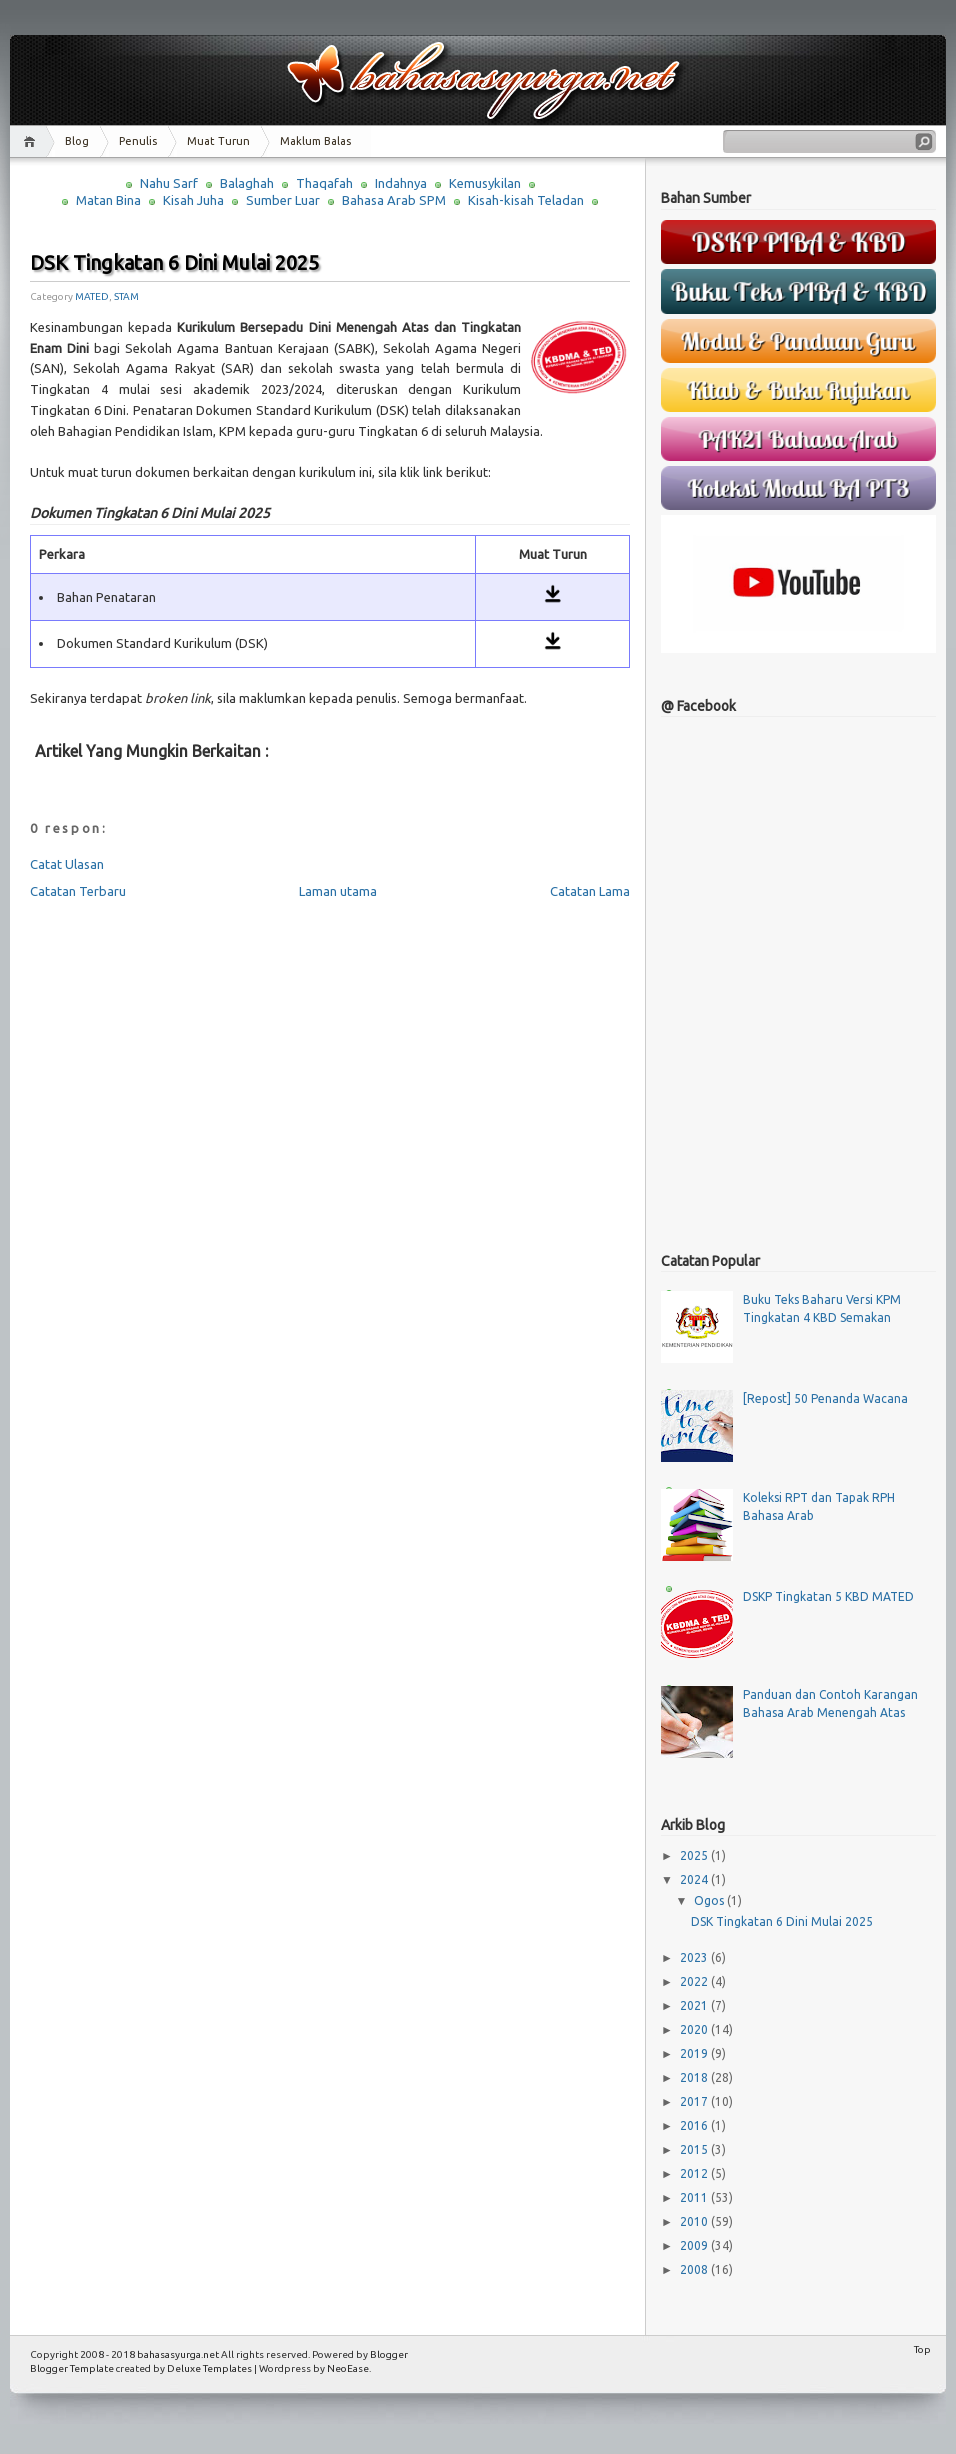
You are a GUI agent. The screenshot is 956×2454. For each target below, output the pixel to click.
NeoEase (348, 2368)
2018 (695, 2077)
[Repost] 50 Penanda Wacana (825, 1398)
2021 (695, 2005)
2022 (695, 1981)
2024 (695, 1879)
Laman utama (338, 891)
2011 (695, 2197)
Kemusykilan (485, 183)
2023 (695, 1957)
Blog (77, 141)
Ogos (710, 1900)
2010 (695, 2221)
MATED (92, 296)
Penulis (138, 141)
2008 (695, 2269)
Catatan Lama (590, 891)
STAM (126, 296)
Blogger (389, 2354)
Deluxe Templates (209, 2368)
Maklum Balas (315, 141)
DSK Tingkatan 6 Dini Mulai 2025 (174, 262)
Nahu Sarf (169, 183)
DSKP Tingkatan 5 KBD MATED (828, 1596)
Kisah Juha (193, 200)
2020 (695, 2029)
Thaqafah (324, 183)
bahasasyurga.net (178, 2354)
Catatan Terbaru (78, 891)
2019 (695, 2053)
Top (922, 2349)
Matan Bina (108, 200)
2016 (695, 2125)
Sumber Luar (283, 200)
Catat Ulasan (67, 864)
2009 (695, 2245)
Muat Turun (218, 141)
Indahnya (401, 183)
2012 (695, 2173)
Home (32, 141)
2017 (695, 2101)
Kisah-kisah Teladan (526, 200)
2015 (695, 2149)
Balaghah (247, 183)
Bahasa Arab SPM (394, 200)
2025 (695, 1855)
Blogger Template (72, 2368)
